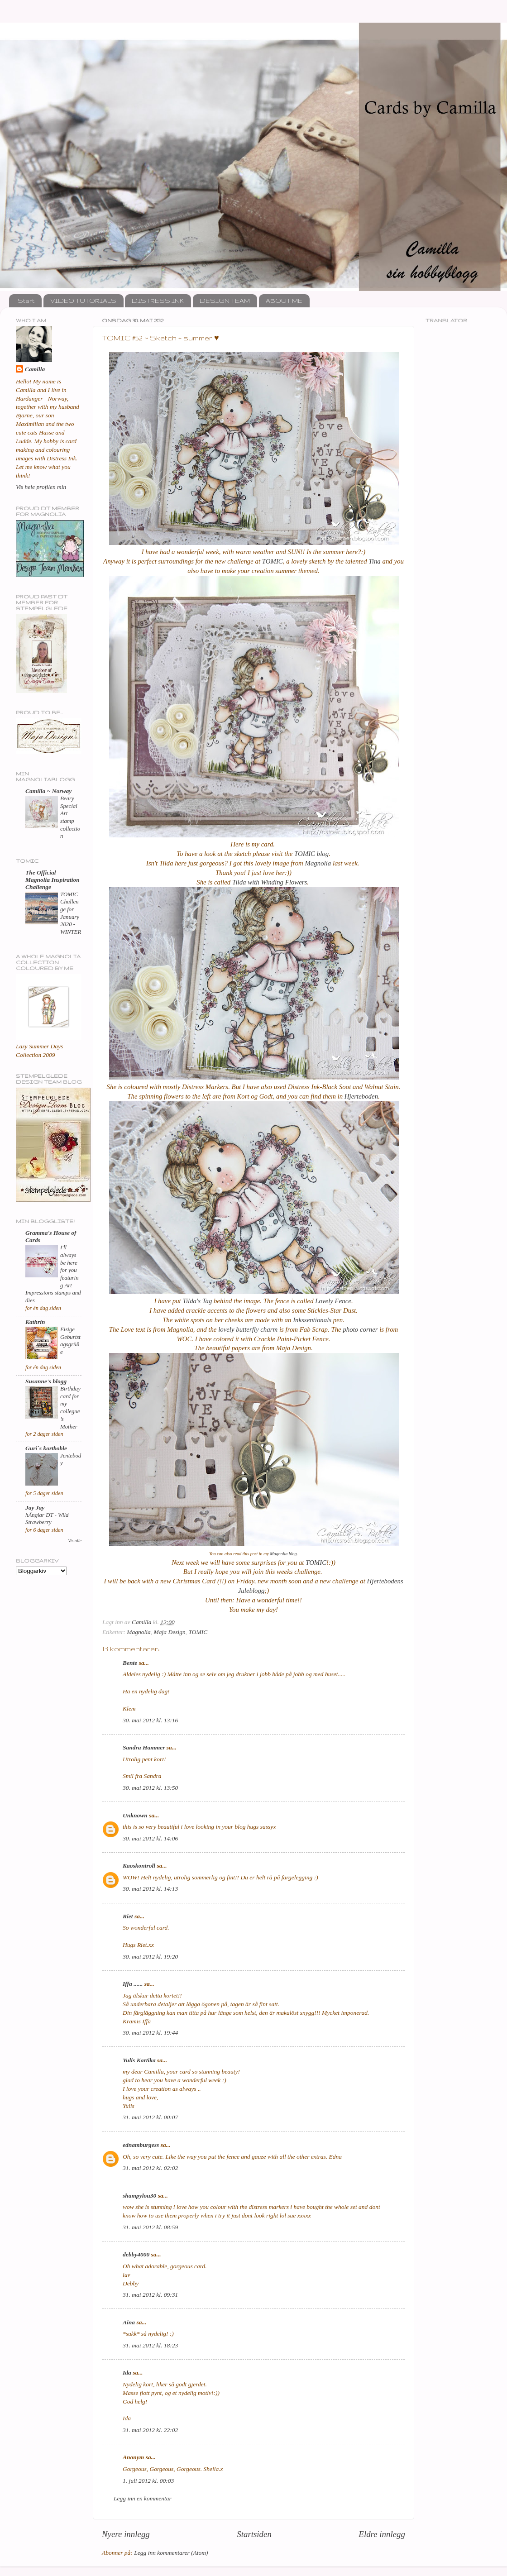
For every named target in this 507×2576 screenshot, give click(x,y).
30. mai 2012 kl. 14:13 (150, 1888)
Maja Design (170, 1632)
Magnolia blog (283, 1553)
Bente (130, 1662)
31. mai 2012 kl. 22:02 (150, 2430)
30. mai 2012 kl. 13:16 (150, 1720)
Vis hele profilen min (41, 486)
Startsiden (254, 2534)
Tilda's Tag (198, 1301)
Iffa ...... (133, 1983)
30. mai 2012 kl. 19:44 (150, 2032)
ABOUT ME (284, 300)
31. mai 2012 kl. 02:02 (150, 2168)
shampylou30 (139, 2195)
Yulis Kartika (139, 2060)
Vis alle (74, 1540)
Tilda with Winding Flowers (269, 882)
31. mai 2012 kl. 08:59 (150, 2227)
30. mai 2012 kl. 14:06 (150, 1838)
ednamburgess (141, 2144)
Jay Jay (34, 1507)
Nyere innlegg (126, 2534)
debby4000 (136, 2254)
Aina (129, 2322)
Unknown (135, 1815)
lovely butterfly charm (247, 1329)
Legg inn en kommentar (143, 2498)
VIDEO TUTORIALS (83, 300)
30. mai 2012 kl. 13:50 (150, 1787)
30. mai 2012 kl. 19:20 (150, 1956)
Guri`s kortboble (46, 1448)
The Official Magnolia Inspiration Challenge (52, 879)
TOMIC (272, 561)
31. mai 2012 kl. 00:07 (150, 2117)
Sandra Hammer (144, 1747)
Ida (127, 2372)
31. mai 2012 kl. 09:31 (150, 2294)
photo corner (360, 1329)
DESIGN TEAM (225, 300)
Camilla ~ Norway (48, 791)
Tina (374, 561)
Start (26, 300)
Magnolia (318, 863)
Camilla (35, 369)
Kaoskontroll (139, 1865)
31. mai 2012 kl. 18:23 (150, 2345)
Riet (128, 1916)
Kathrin (35, 1322)
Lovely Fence (333, 1301)
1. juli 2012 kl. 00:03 (148, 2480)
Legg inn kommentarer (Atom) (171, 2552)
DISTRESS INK (158, 300)
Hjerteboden (361, 1096)
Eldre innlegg (382, 2534)
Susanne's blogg (46, 1381)
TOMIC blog (311, 853)
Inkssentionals (312, 1320)
